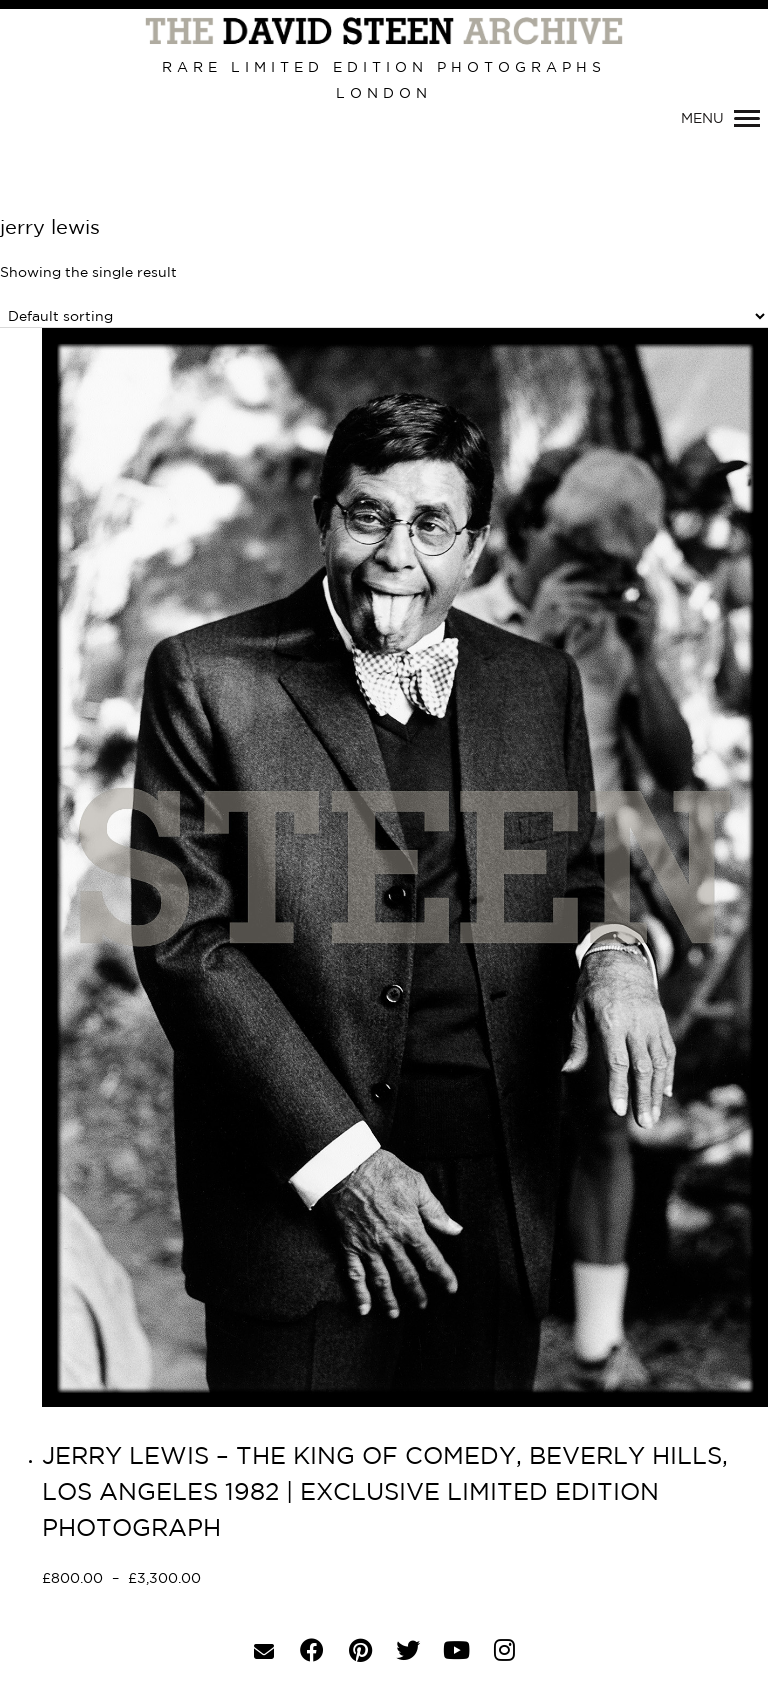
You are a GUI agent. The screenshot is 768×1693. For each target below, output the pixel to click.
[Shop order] (384, 316)
